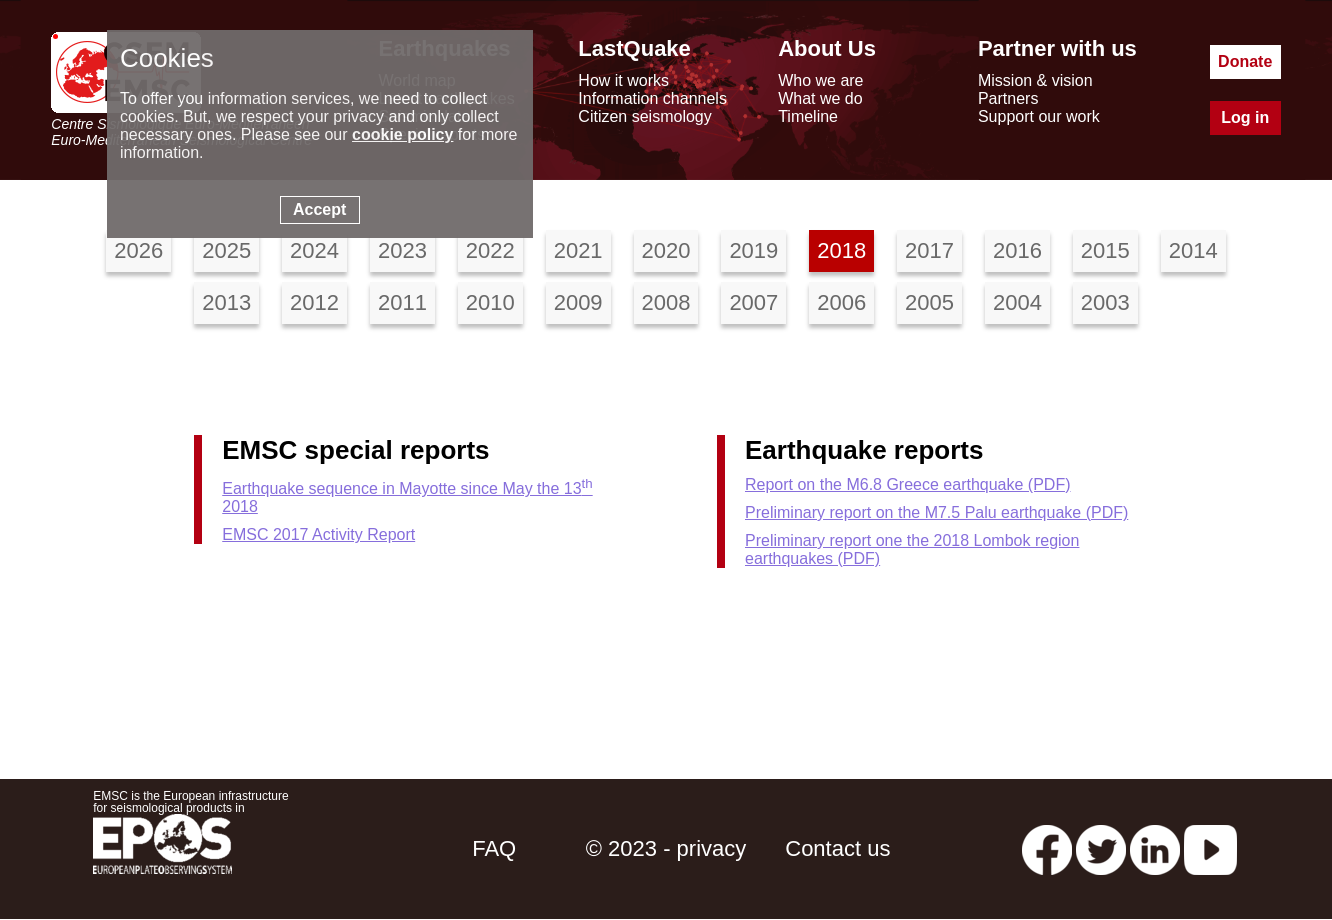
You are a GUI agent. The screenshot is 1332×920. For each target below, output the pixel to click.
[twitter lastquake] (1101, 848)
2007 (753, 302)
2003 (1105, 302)
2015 (1105, 250)
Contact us (837, 848)
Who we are (820, 80)
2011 (402, 302)
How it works (623, 80)
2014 (1193, 250)
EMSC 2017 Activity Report (318, 534)
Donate (1245, 61)
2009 (578, 302)
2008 (666, 302)
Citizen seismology (644, 116)
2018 (841, 250)
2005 (929, 302)
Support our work (1039, 116)
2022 (490, 250)
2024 (314, 250)
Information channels (652, 98)
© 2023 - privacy (666, 848)
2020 (666, 250)
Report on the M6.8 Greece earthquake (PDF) (908, 484)
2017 (929, 250)
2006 (841, 302)
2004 (1017, 302)
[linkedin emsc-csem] (1155, 848)
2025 (226, 250)
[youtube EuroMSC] (1210, 848)
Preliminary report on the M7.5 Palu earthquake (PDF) (936, 512)
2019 (753, 250)
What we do (820, 98)
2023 (402, 250)
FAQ (494, 848)
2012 (314, 302)
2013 (226, 302)
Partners (1008, 98)
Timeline (808, 116)
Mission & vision (1035, 80)
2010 (490, 302)
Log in (1245, 117)
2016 (1017, 250)
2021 (578, 250)
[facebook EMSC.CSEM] (1047, 848)
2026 (138, 250)
